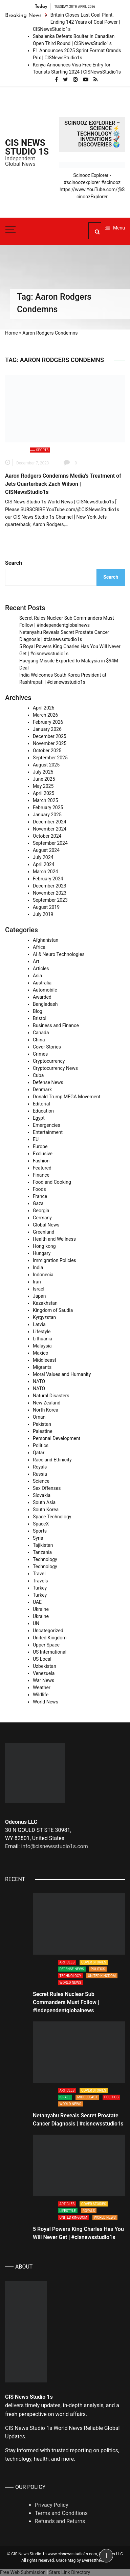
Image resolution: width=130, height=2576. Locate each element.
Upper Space (46, 1645)
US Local (42, 1659)
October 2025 (47, 750)
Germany (42, 1217)
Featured (42, 1168)
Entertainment (48, 1132)
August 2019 (46, 907)
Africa (39, 947)
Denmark (42, 1089)
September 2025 (50, 757)
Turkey (40, 1588)
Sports (42, 450)
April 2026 (44, 708)
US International (49, 1652)
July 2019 (43, 914)
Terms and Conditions (61, 2513)
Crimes (40, 1054)
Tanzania (42, 1552)
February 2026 (48, 722)
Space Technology (52, 1516)
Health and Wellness (54, 1239)
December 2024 (49, 821)
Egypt (39, 1118)
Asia (37, 975)
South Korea (46, 1509)
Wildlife (40, 1694)
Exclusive (42, 1153)
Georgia (41, 1210)
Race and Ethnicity (52, 1459)
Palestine (42, 1431)
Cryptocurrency (49, 1061)
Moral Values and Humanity (62, 1374)
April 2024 (44, 864)
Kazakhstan (45, 1303)
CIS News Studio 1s (27, 147)
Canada (41, 1032)
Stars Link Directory (69, 2572)
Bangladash (45, 1004)
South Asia (44, 1502)
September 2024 (50, 843)
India (38, 1267)
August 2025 (46, 764)
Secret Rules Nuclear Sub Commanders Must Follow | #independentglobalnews (66, 2002)
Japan (39, 1296)
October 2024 (47, 836)
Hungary (41, 1253)
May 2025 (43, 786)
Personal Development (56, 1438)
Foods (39, 1189)
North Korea (45, 1410)
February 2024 (48, 878)
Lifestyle (41, 1331)
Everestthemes (95, 2560)
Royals (40, 1467)
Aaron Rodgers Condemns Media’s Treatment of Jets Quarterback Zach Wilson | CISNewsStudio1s (63, 484)
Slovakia (41, 1495)
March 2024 (45, 871)
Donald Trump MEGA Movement (67, 1096)
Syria (38, 1538)
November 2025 (49, 743)
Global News (46, 1224)
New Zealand (46, 1402)
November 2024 (49, 829)
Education (43, 1111)
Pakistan (42, 1424)
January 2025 (47, 814)
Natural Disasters (51, 1395)
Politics (40, 1445)
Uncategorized (48, 1630)
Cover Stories (47, 1047)
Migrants (42, 1367)
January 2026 (47, 729)
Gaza (38, 1203)
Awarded (42, 997)
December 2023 (49, 885)
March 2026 (45, 715)
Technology (45, 1559)
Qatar (38, 1452)
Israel (38, 1289)
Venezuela (44, 1673)
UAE (37, 1602)
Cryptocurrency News (55, 1068)
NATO (39, 1381)
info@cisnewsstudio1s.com (54, 1846)
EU (36, 1139)
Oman (39, 1417)
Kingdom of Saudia (53, 1310)
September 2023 (50, 900)
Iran (37, 1281)
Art (36, 961)
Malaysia (42, 1346)
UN (36, 1623)
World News (45, 1701)
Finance (41, 1175)
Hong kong (44, 1246)
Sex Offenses (47, 1488)
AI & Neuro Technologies (59, 954)
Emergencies (46, 1125)
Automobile (45, 990)
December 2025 (49, 736)
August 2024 (46, 850)
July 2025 (43, 772)
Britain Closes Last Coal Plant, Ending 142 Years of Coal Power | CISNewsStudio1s (76, 22)
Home (11, 333)
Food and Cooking (52, 1182)
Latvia (39, 1324)
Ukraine (41, 1609)
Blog (37, 1011)
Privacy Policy (51, 2505)
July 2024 (43, 857)
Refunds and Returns (60, 2521)
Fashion (41, 1160)
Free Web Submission (23, 2572)
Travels (40, 1580)
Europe (40, 1146)
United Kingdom (50, 1637)
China (39, 1039)
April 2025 (44, 793)
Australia (42, 982)
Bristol (39, 1018)
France (40, 1196)
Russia (40, 1474)
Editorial (41, 1103)
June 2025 (44, 779)
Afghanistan (45, 940)
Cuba (38, 1075)
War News (43, 1680)
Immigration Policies (54, 1260)
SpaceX (41, 1523)
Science (41, 1481)
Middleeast (44, 1360)
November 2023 (49, 893)
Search (13, 563)
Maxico (40, 1353)
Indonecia (43, 1274)
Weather (41, 1687)
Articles (41, 968)
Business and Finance (56, 1025)
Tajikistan (43, 1545)
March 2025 (45, 800)
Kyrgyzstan (44, 1317)
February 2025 (48, 807)
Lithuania (42, 1338)
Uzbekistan (44, 1666)
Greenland (43, 1232)
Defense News (48, 1082)
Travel (39, 1573)
